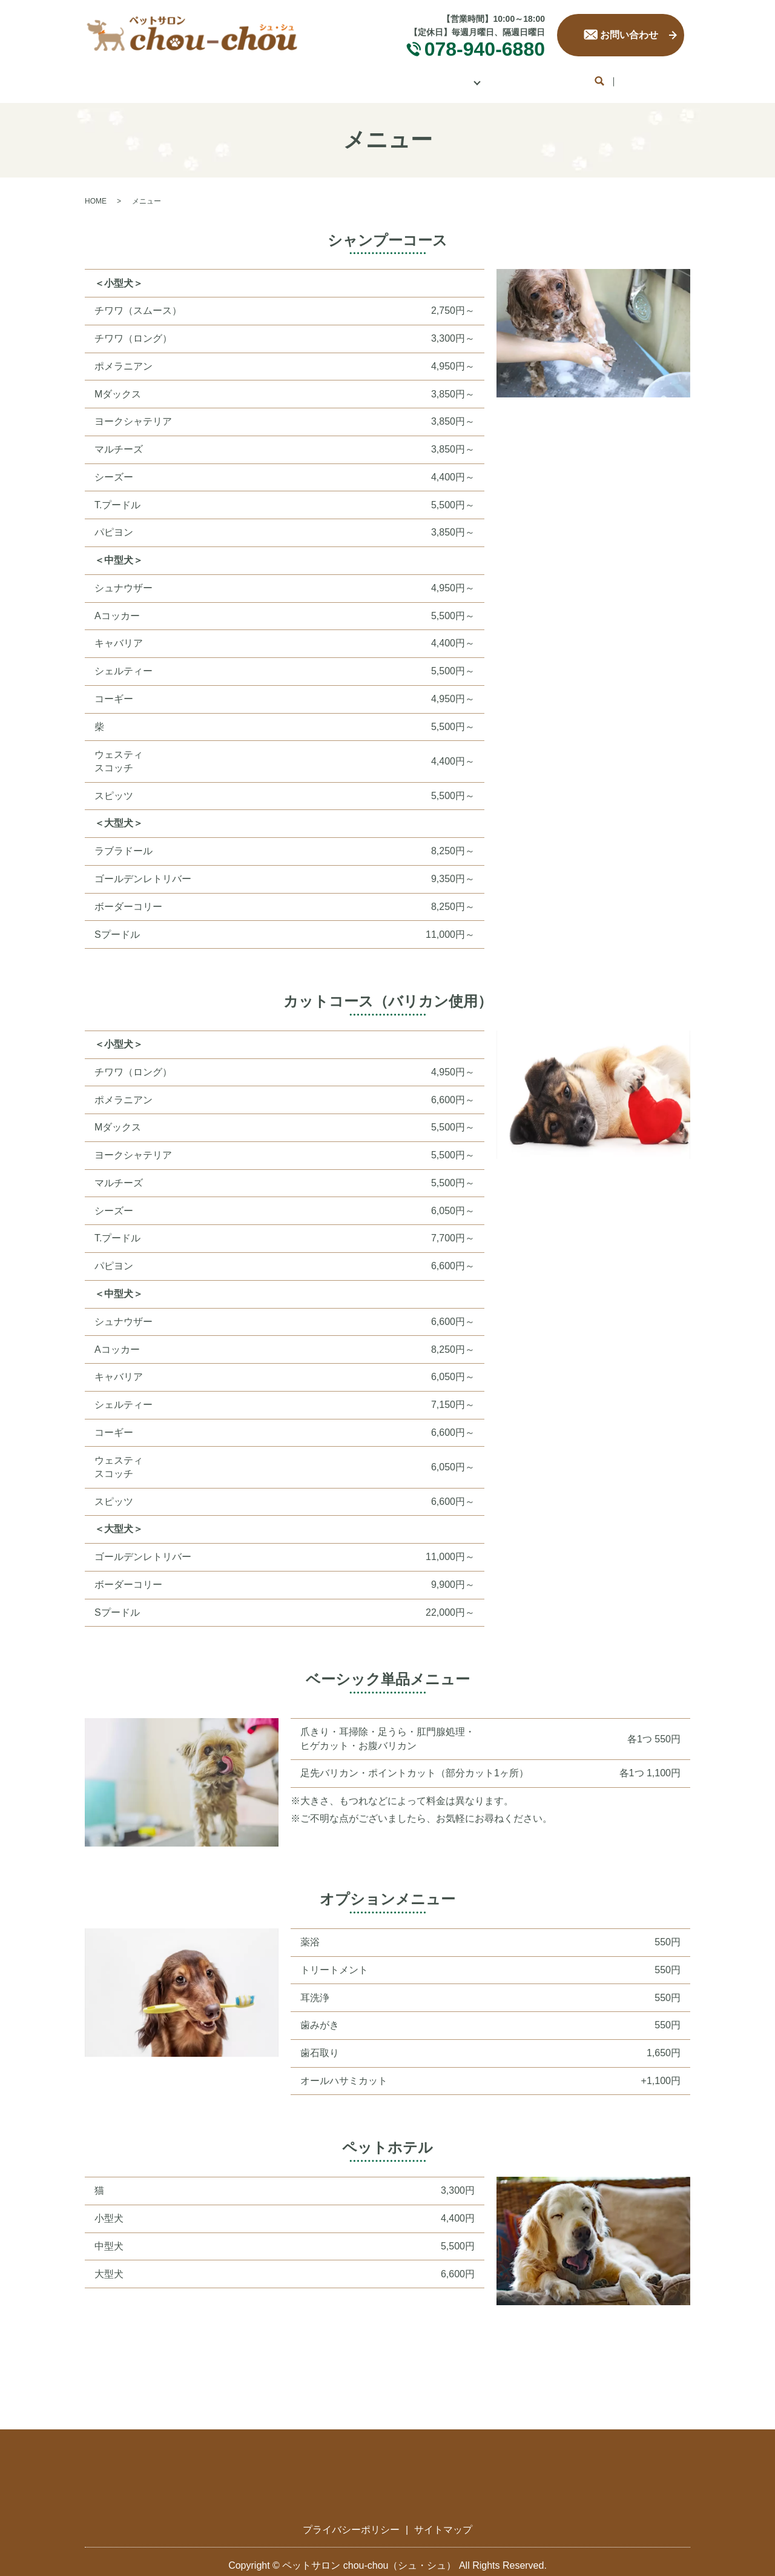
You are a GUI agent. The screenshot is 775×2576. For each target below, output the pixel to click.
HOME (121, 76)
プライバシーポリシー (351, 2520)
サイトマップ (443, 2520)
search (668, 77)
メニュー (407, 76)
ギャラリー (479, 76)
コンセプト (266, 76)
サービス (339, 76)
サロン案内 (189, 76)
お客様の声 (557, 76)
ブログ (624, 76)
